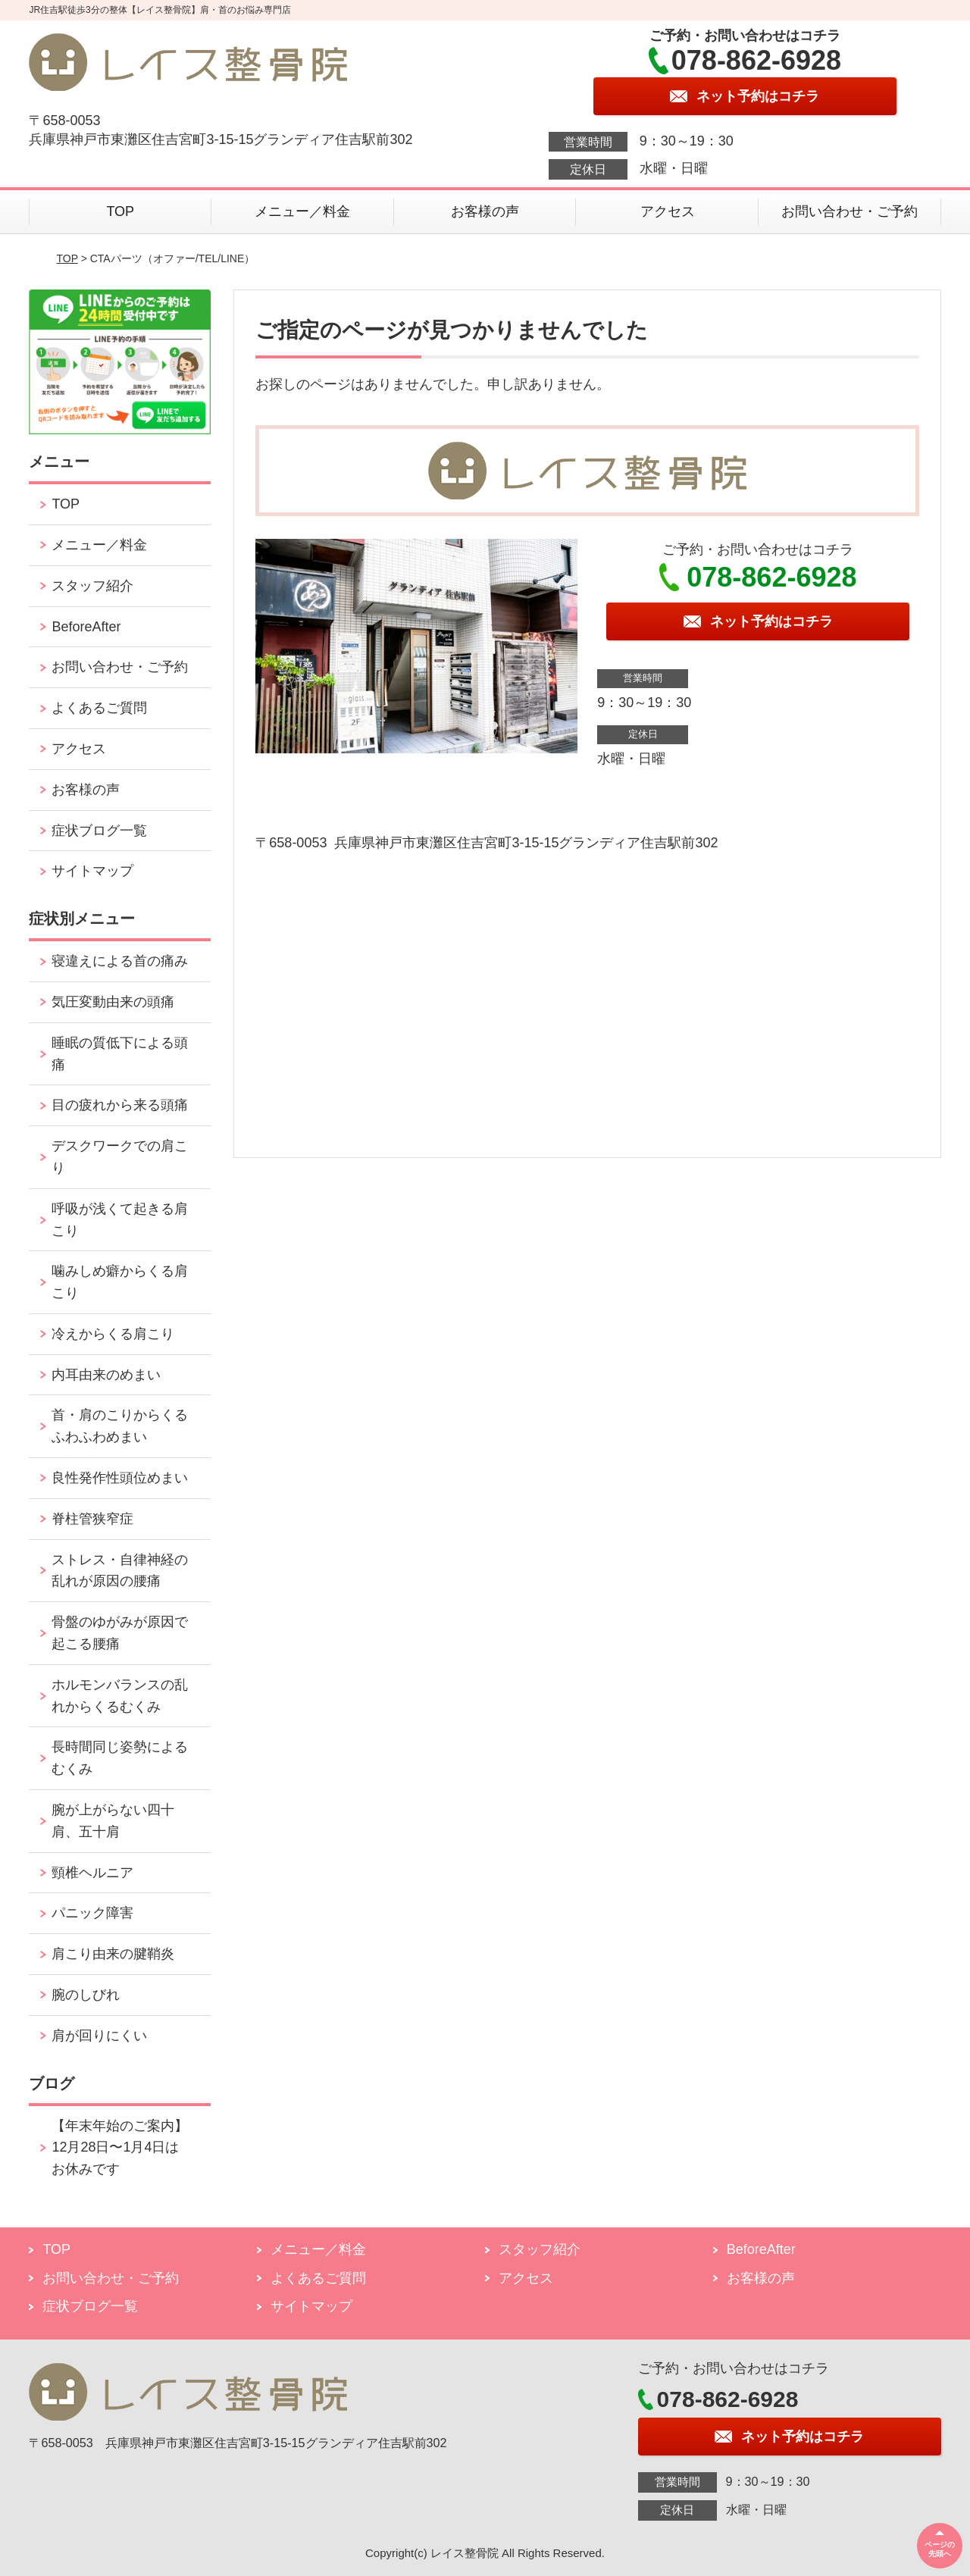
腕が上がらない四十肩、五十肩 (113, 1820)
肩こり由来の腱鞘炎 (113, 1953)
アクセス (667, 211)
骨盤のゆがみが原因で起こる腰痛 (120, 1632)
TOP (120, 211)
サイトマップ (92, 870)
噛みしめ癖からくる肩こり (120, 1282)
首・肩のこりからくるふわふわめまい (120, 1426)
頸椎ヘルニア (92, 1872)
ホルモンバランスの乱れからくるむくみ (120, 1695)
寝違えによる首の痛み (120, 961)
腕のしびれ (86, 1994)
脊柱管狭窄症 (92, 1518)
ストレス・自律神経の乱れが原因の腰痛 (120, 1570)
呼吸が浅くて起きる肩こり (120, 1219)
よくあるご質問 (99, 707)
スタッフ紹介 (92, 585)
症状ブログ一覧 (99, 830)
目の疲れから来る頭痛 (120, 1105)
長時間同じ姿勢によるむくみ (120, 1757)
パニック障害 (92, 1912)
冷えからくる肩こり (113, 1333)
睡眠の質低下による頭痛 (120, 1053)
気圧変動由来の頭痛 (113, 1001)
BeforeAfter (86, 626)
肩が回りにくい (99, 2035)
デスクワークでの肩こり (120, 1156)
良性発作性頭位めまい (120, 1477)
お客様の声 (485, 211)
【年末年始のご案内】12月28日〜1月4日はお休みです (120, 2147)
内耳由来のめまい (106, 1374)
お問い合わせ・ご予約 (849, 211)
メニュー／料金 (302, 211)
